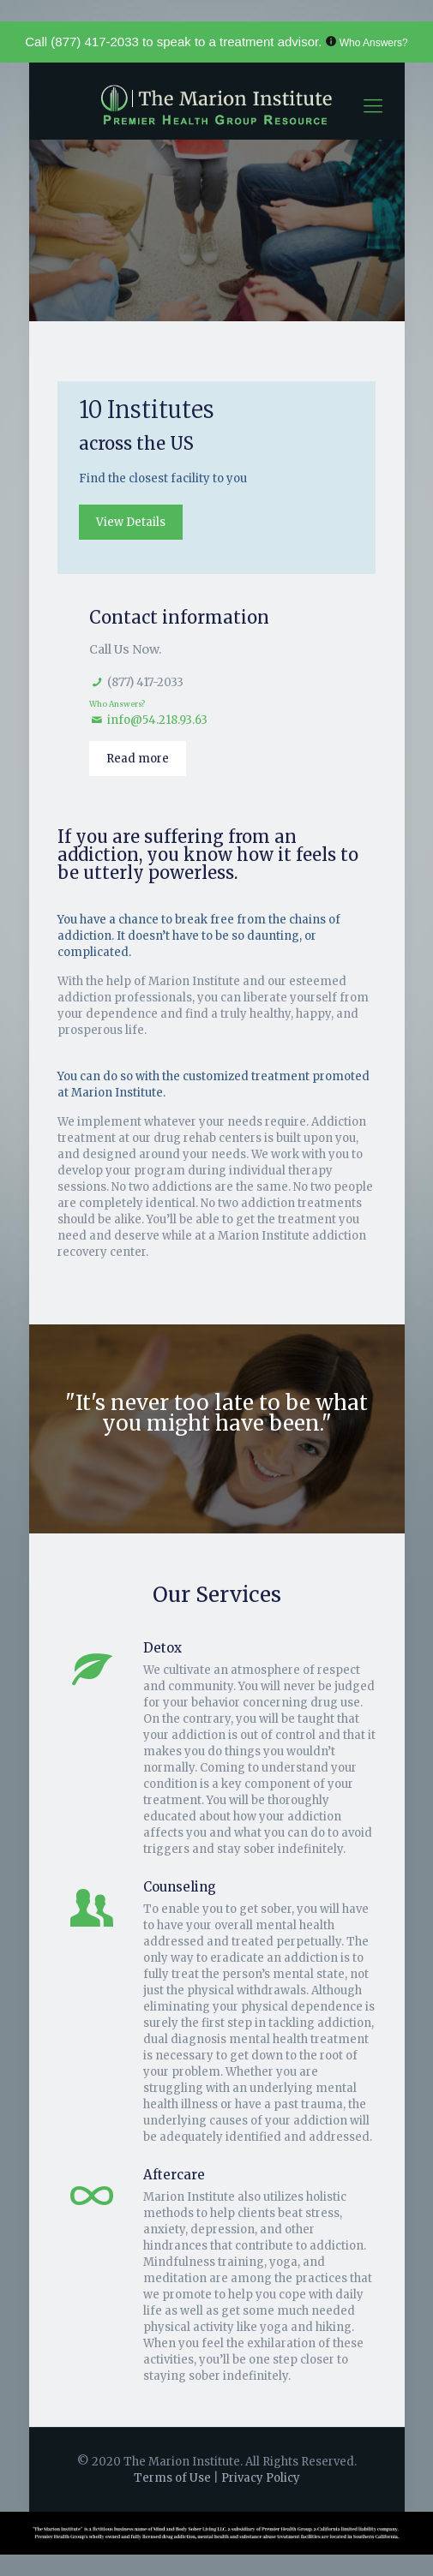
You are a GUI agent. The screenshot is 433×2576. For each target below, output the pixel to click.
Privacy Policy (260, 2478)
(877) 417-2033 (95, 41)
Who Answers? (374, 43)
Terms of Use (173, 2478)
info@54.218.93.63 (157, 720)
